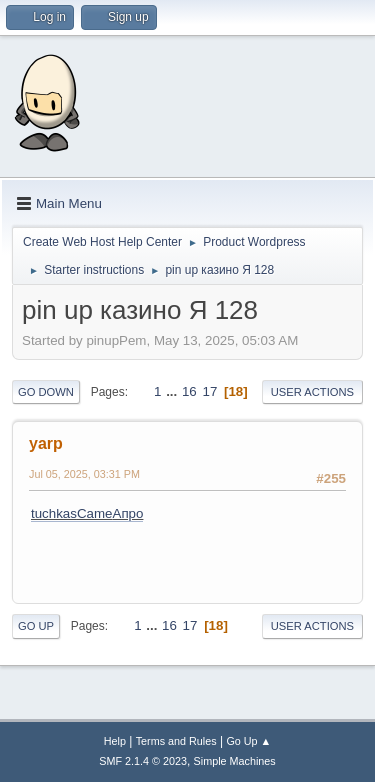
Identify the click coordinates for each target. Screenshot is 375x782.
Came (95, 513)
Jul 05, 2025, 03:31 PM (84, 474)
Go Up (36, 626)
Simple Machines (235, 761)
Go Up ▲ (248, 741)
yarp (46, 443)
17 (209, 391)
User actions (312, 392)
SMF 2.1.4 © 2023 (143, 761)
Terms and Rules (176, 741)
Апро (128, 513)
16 (189, 391)
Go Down (46, 392)
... (173, 391)
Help (115, 741)
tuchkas (54, 513)
